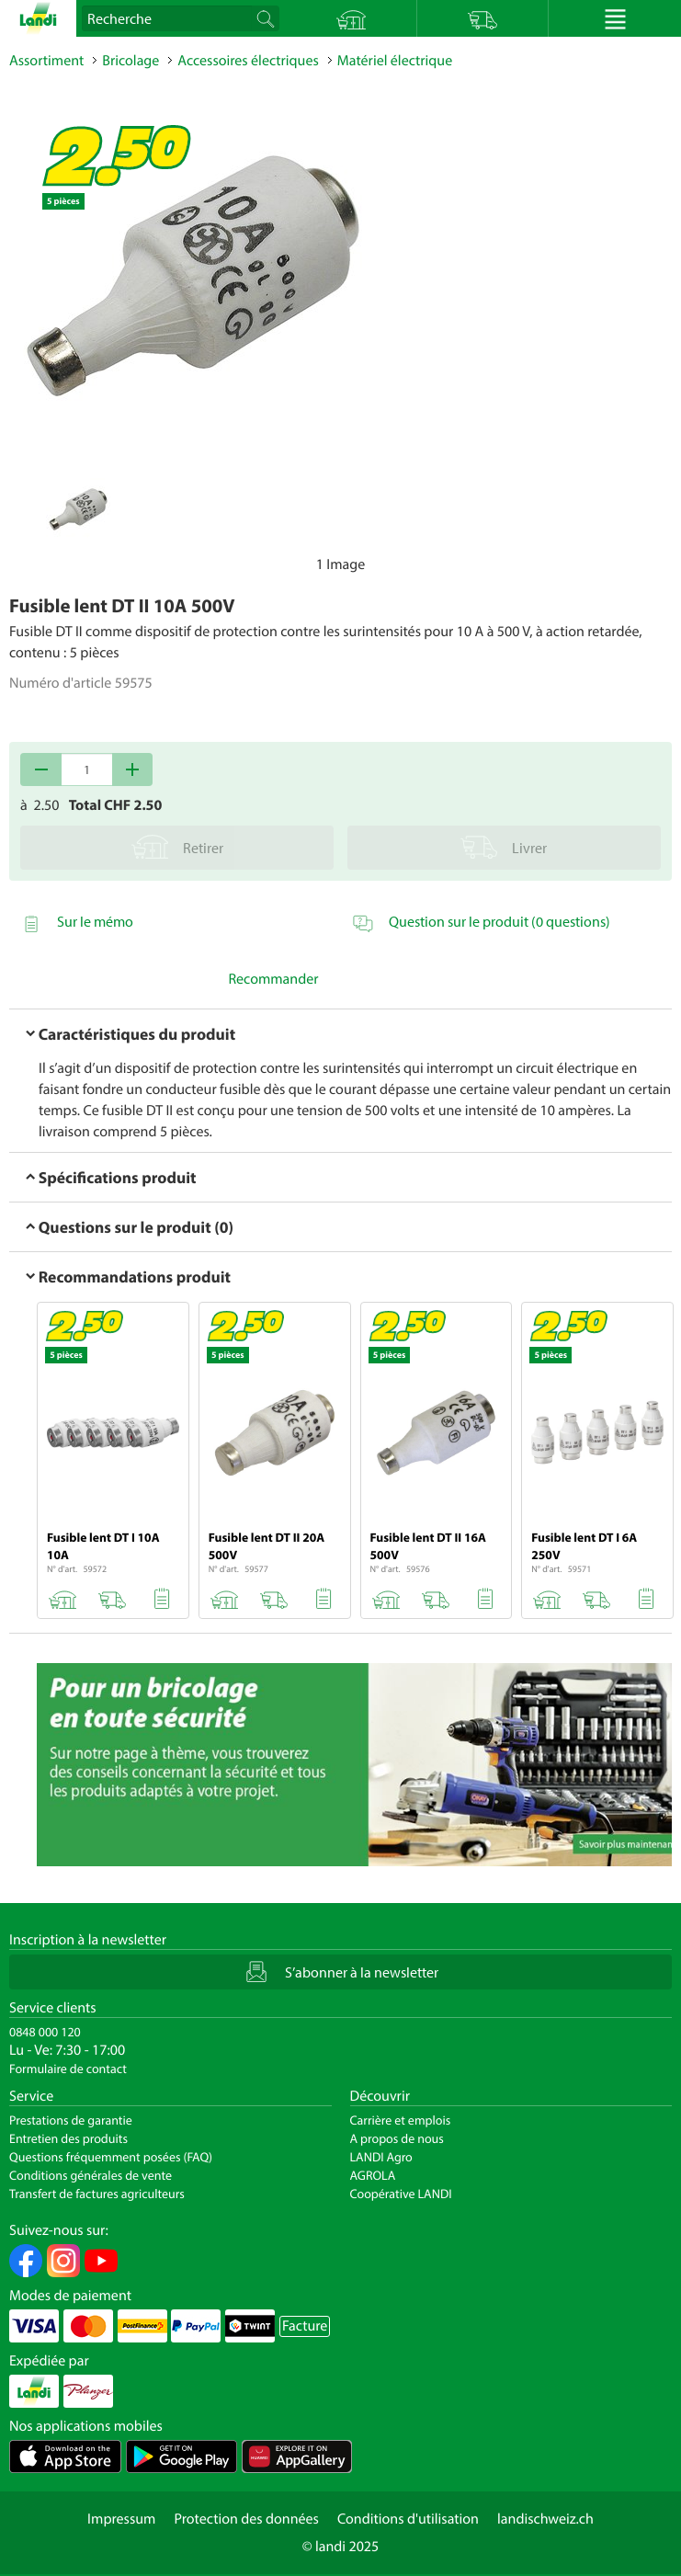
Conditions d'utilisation (408, 2519)
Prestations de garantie (70, 2120)
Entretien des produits (68, 2138)
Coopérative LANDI (401, 2193)
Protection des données (246, 2519)
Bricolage (130, 60)
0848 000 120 (45, 2031)
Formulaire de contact (68, 2068)
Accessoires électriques (247, 60)
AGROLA (373, 2175)
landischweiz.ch (545, 2519)
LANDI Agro (381, 2157)
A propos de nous (397, 2138)
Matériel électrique (394, 60)
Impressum (121, 2519)
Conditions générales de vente (90, 2175)
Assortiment (46, 60)
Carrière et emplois (400, 2120)
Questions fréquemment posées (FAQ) (110, 2157)
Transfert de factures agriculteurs (97, 2193)
